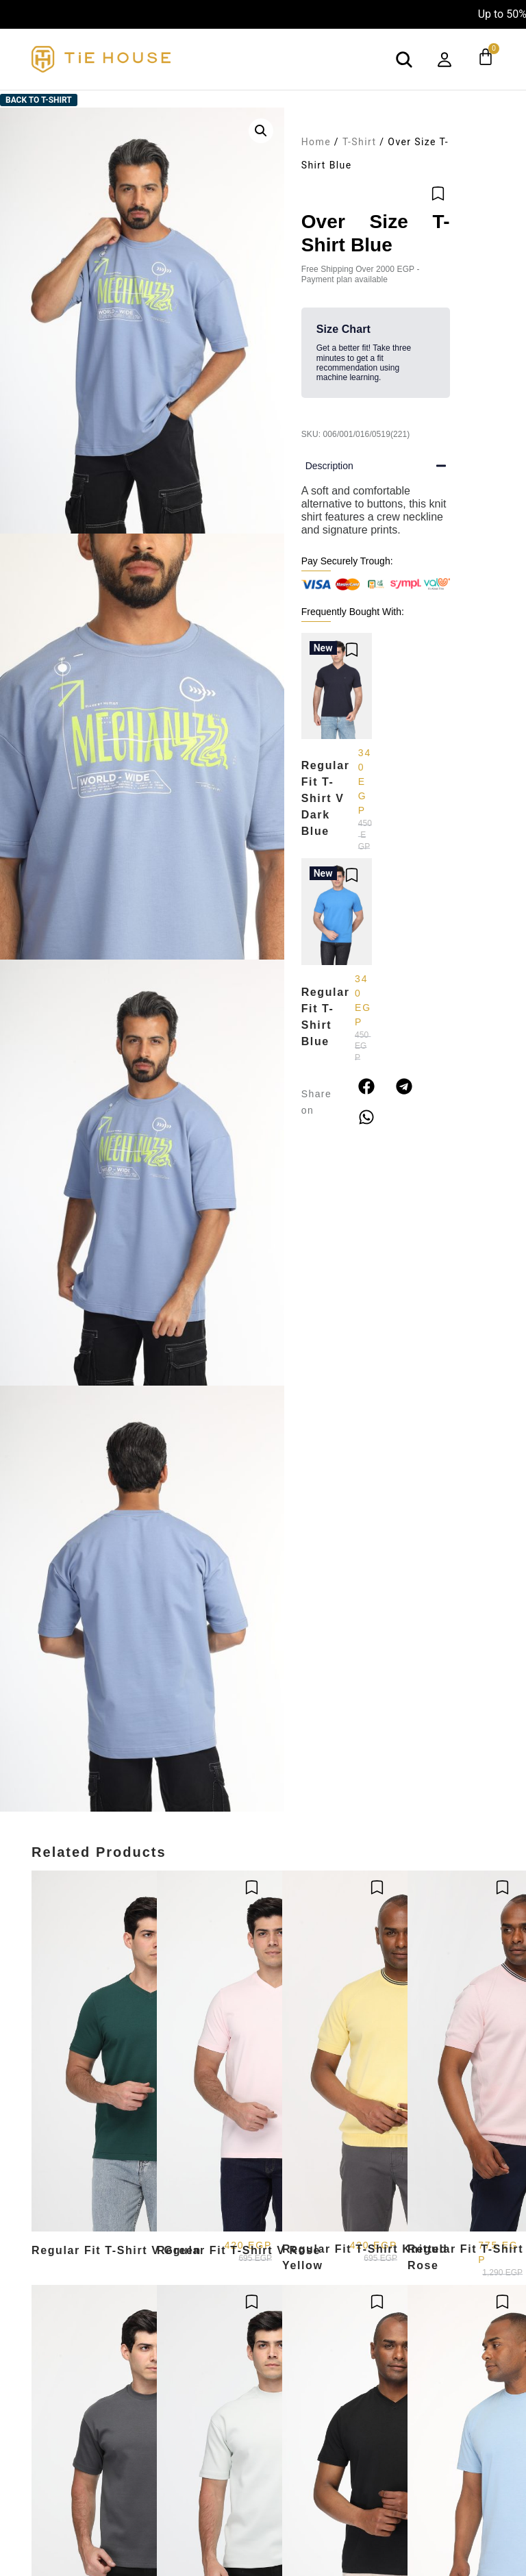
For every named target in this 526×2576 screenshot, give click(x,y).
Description (329, 465)
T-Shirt (359, 141)
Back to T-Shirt (38, 100)
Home (316, 141)
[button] (261, 130)
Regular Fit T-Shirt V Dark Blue (325, 798)
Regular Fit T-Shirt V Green (116, 2250)
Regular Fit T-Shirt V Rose (239, 2250)
